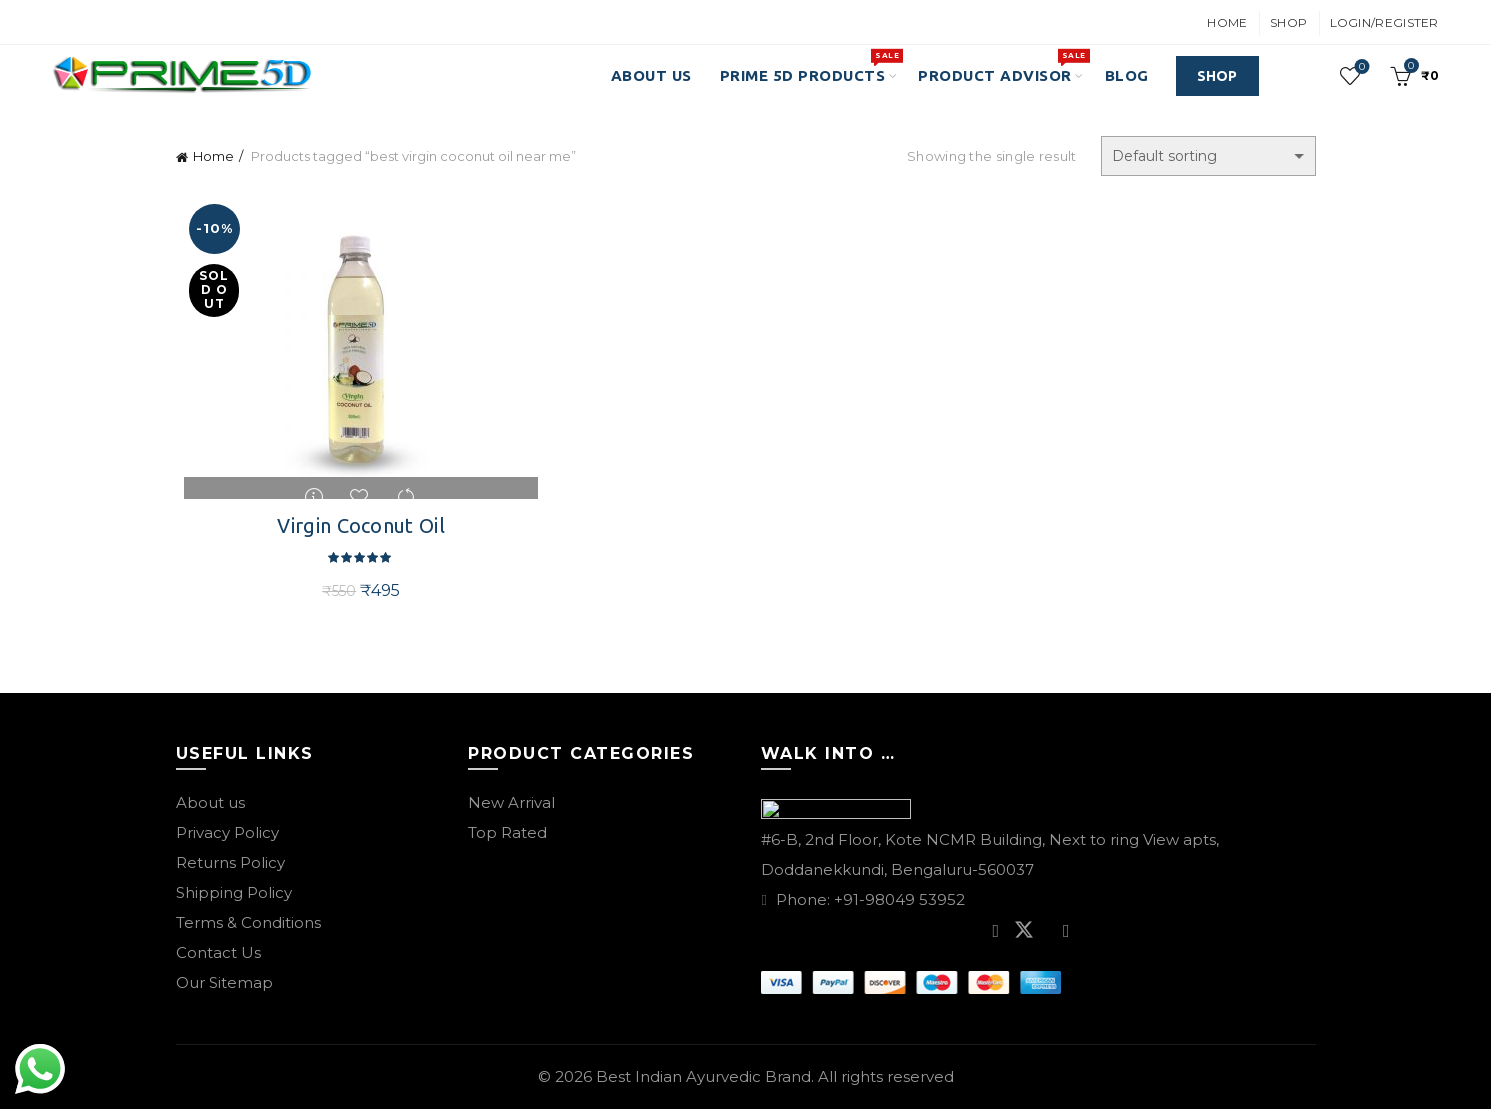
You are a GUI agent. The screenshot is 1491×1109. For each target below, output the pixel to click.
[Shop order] (1208, 156)
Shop (1288, 22)
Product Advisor (1001, 66)
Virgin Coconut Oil (355, 525)
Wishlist (1359, 67)
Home (1227, 22)
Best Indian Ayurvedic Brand (703, 1076)
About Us (651, 75)
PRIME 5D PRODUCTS (809, 66)
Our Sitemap (224, 982)
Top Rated (507, 832)
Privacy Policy (227, 832)
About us (210, 802)
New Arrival (511, 802)
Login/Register (1384, 22)
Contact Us (218, 952)
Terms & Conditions (248, 922)
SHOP (1217, 76)
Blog (1127, 75)
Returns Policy (230, 862)
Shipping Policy (234, 892)
